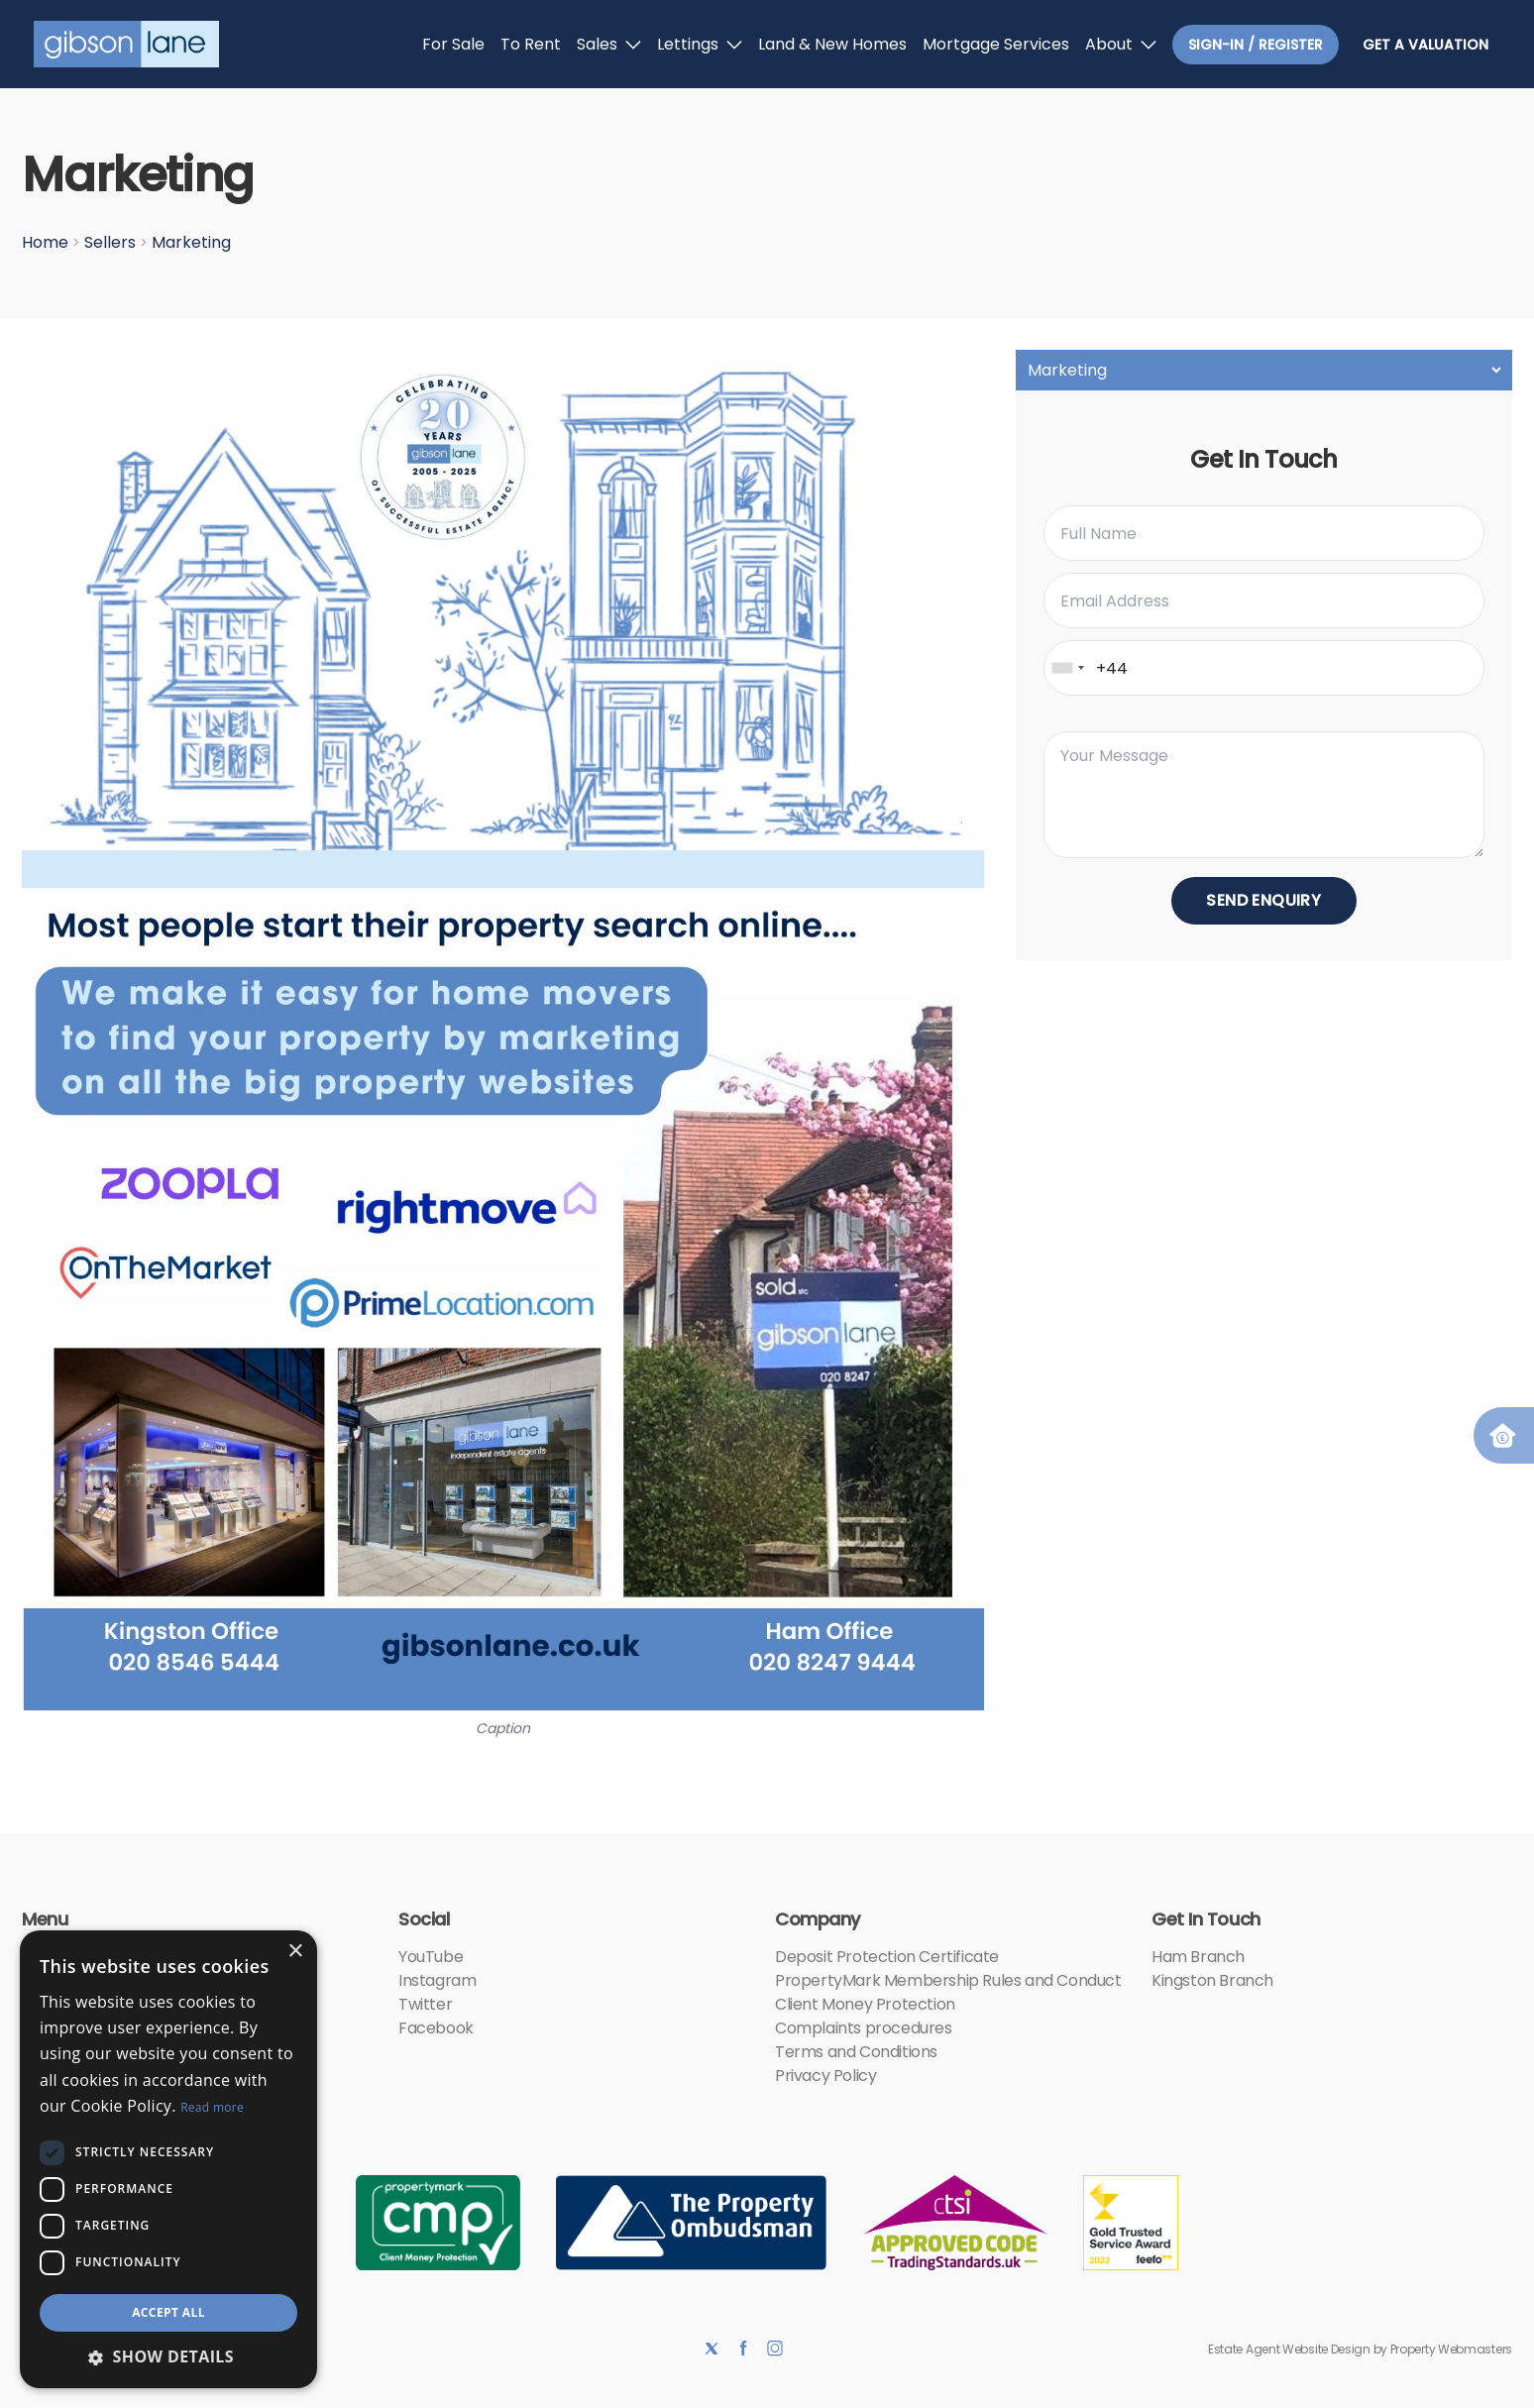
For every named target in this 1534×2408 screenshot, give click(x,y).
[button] (168, 2356)
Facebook (436, 2028)
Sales (609, 44)
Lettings (699, 44)
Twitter (425, 2004)
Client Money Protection (865, 2004)
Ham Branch (1198, 1956)
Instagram (437, 1980)
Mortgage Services (996, 44)
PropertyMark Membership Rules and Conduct (948, 1980)
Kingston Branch (1212, 1980)
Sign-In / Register (1255, 45)
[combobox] (1067, 668)
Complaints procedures (863, 2028)
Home (45, 242)
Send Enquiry (1263, 900)
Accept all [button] (168, 2312)
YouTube (430, 1956)
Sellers (110, 242)
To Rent (530, 44)
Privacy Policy (825, 2075)
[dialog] (168, 2159)
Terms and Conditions (856, 2051)
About (1120, 44)
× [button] (294, 1951)
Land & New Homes (832, 44)
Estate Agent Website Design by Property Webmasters (1360, 2349)
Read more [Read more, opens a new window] (212, 2107)
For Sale (453, 44)
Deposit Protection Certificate (887, 1956)
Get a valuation (1425, 45)
